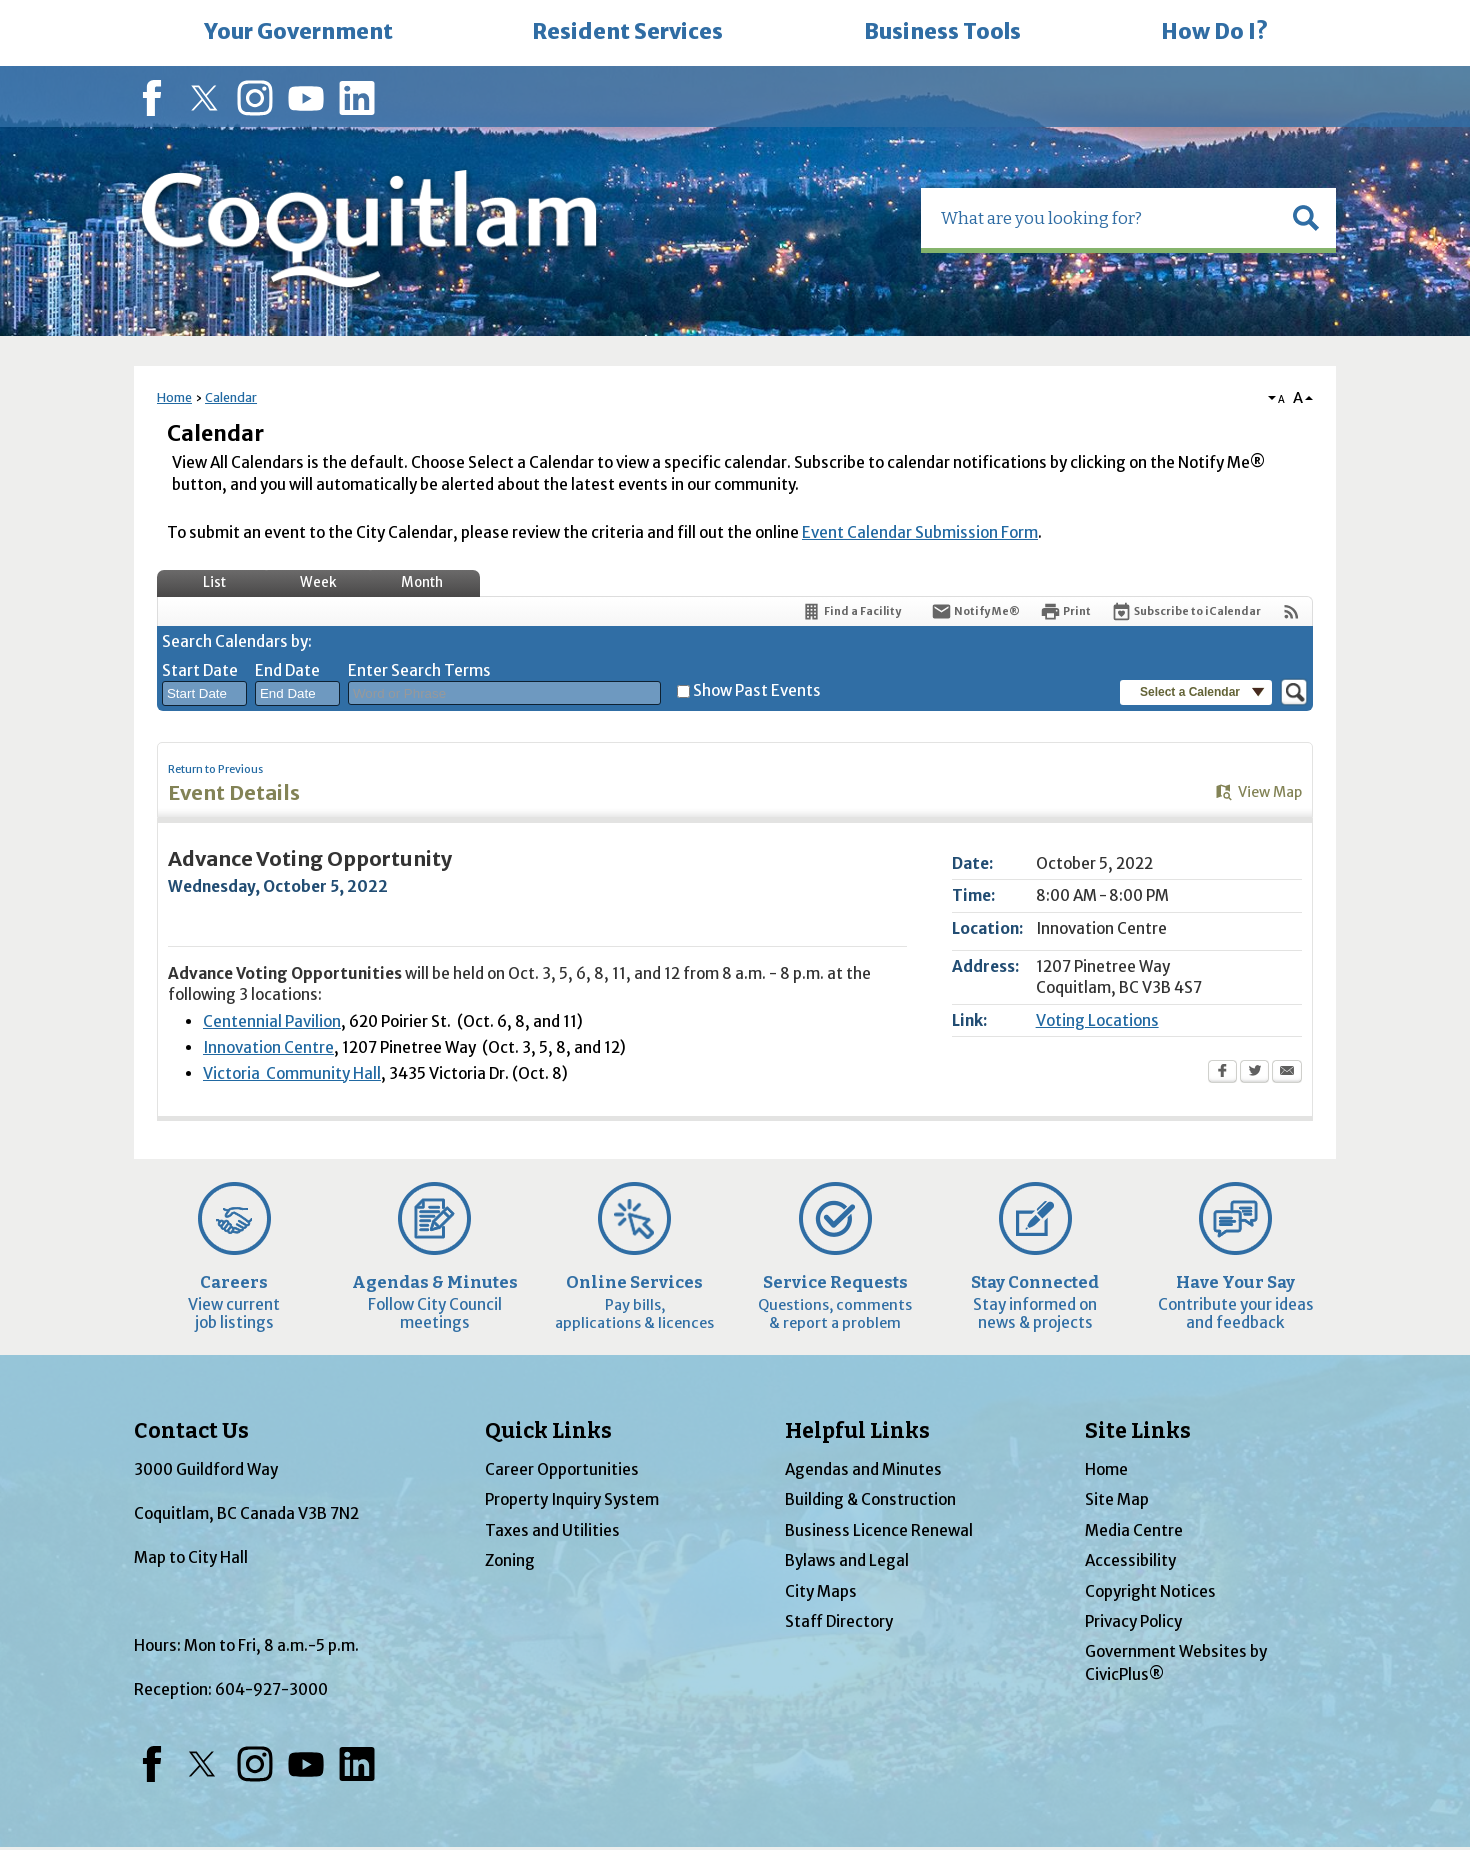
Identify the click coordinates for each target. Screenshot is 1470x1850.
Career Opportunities (562, 1469)
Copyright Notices (1150, 1591)
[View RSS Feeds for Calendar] (1291, 611)
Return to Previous (215, 769)
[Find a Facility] (851, 611)
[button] (1306, 218)
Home (174, 397)
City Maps (821, 1591)
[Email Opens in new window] (1287, 1073)
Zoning (510, 1560)
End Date (287, 670)
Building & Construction (870, 1499)
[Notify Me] (975, 611)
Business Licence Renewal (879, 1530)
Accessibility (1130, 1560)
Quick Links (548, 1431)
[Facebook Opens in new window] (1222, 1073)
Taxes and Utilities (552, 1530)
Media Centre (1134, 1530)
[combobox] (204, 694)
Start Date (200, 670)
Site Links (1138, 1431)
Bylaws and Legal (847, 1560)
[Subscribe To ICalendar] (1186, 611)
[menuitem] (298, 33)
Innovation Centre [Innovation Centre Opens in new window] (268, 1047)
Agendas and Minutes (863, 1469)
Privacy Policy (1133, 1621)
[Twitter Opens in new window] (1254, 1073)
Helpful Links (857, 1431)
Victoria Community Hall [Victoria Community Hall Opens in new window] (292, 1073)
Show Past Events (757, 690)
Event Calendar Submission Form (920, 532)
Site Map (1117, 1499)
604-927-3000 (271, 1689)
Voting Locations (1097, 1020)
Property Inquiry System (572, 1499)
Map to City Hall (191, 1557)
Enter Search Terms (419, 670)
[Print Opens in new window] (1065, 611)
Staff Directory (839, 1621)
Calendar (231, 397)
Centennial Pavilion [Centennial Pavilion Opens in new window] (272, 1021)
